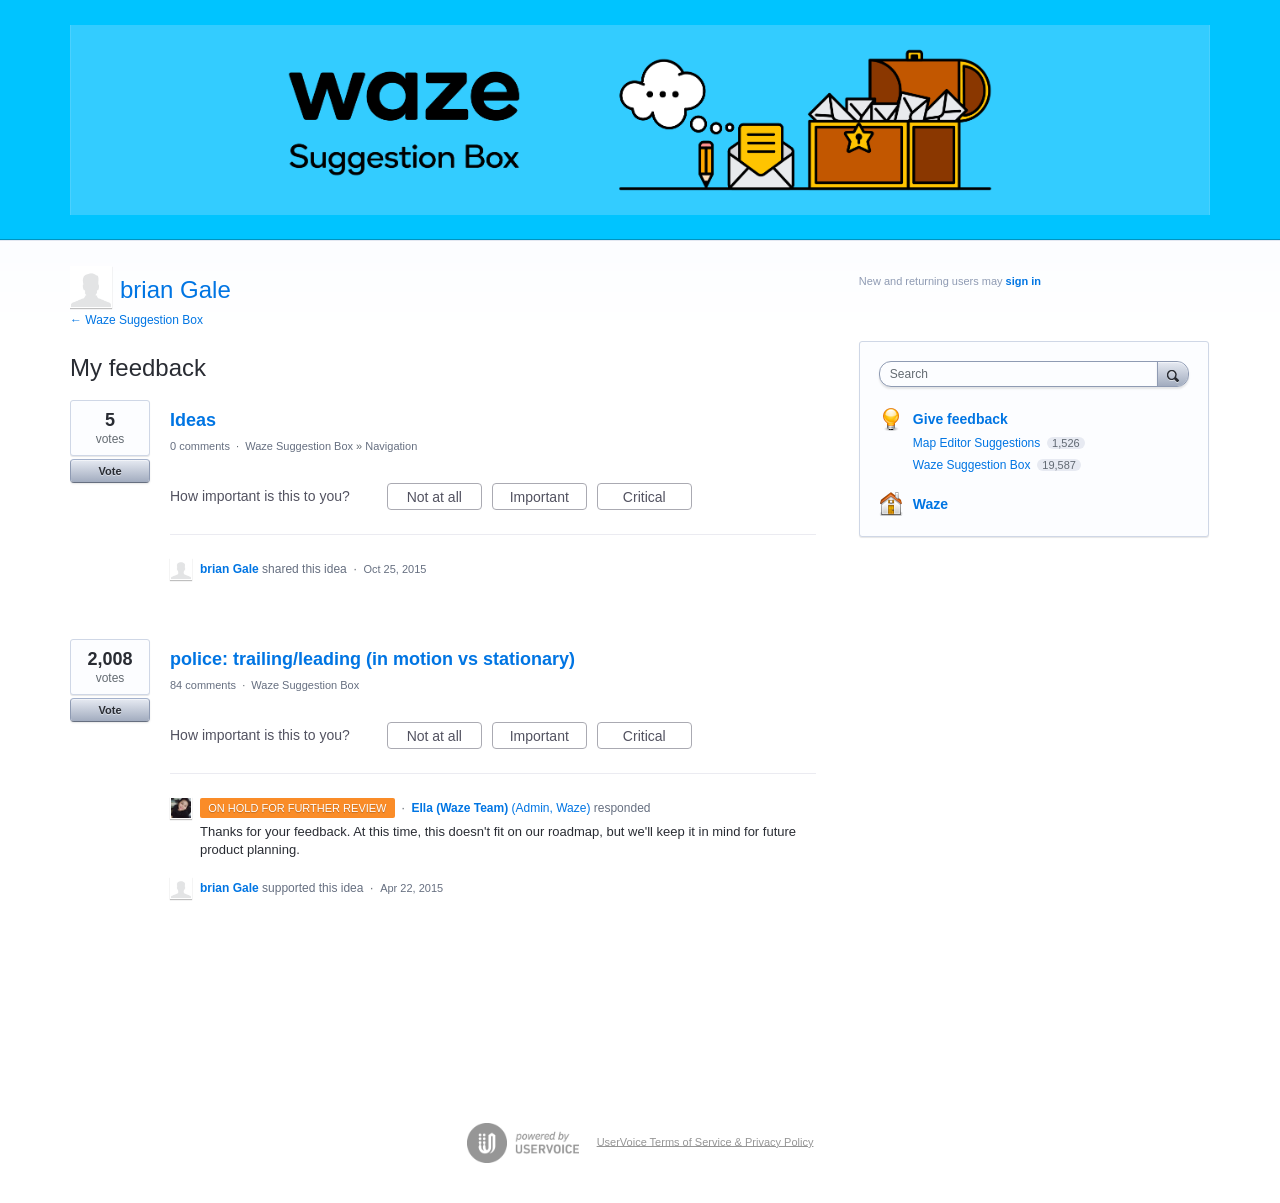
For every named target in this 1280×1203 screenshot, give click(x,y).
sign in (1023, 281)
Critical (657, 500)
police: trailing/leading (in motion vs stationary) (372, 659)
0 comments (200, 446)
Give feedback (960, 419)
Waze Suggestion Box (299, 446)
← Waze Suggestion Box (136, 320)
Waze (930, 504)
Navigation (391, 446)
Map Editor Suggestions (978, 443)
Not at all (444, 500)
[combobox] (1023, 374)
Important (548, 500)
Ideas (193, 420)
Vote (109, 471)
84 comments (203, 685)
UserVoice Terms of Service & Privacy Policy (705, 1141)
